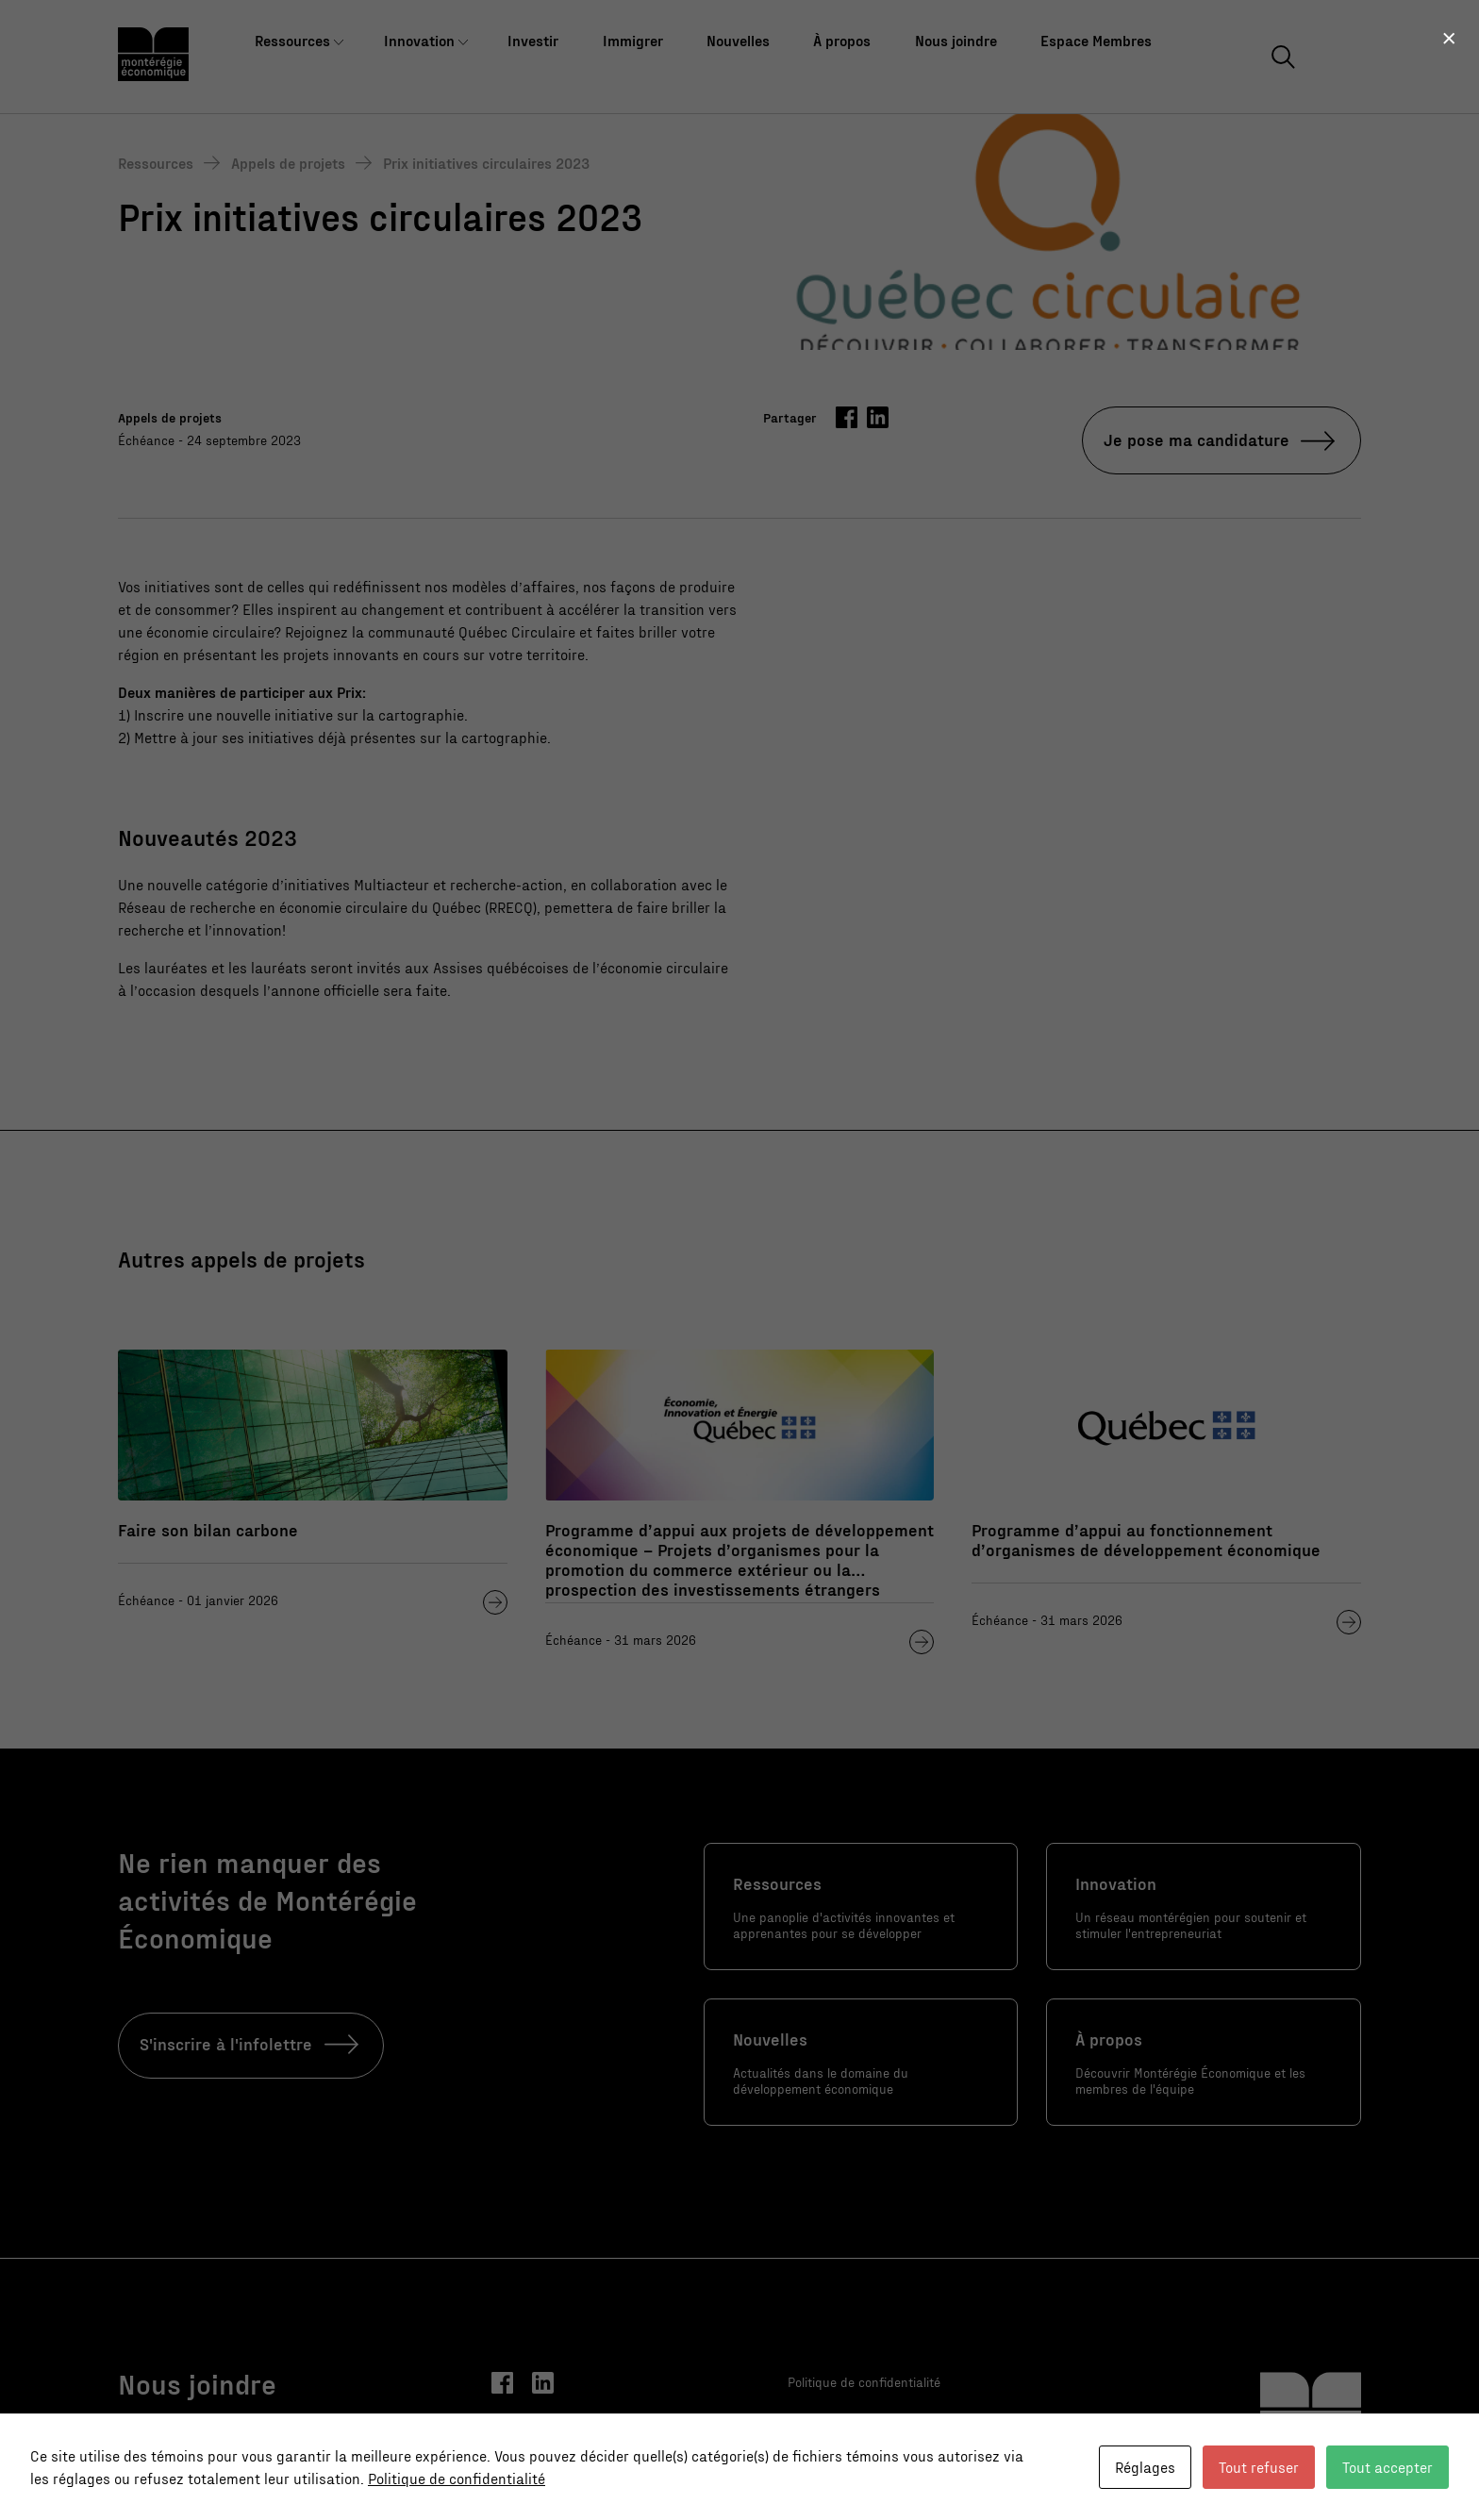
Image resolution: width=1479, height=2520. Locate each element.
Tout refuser (1259, 2467)
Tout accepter (1387, 2467)
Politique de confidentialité (456, 2478)
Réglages (1145, 2467)
